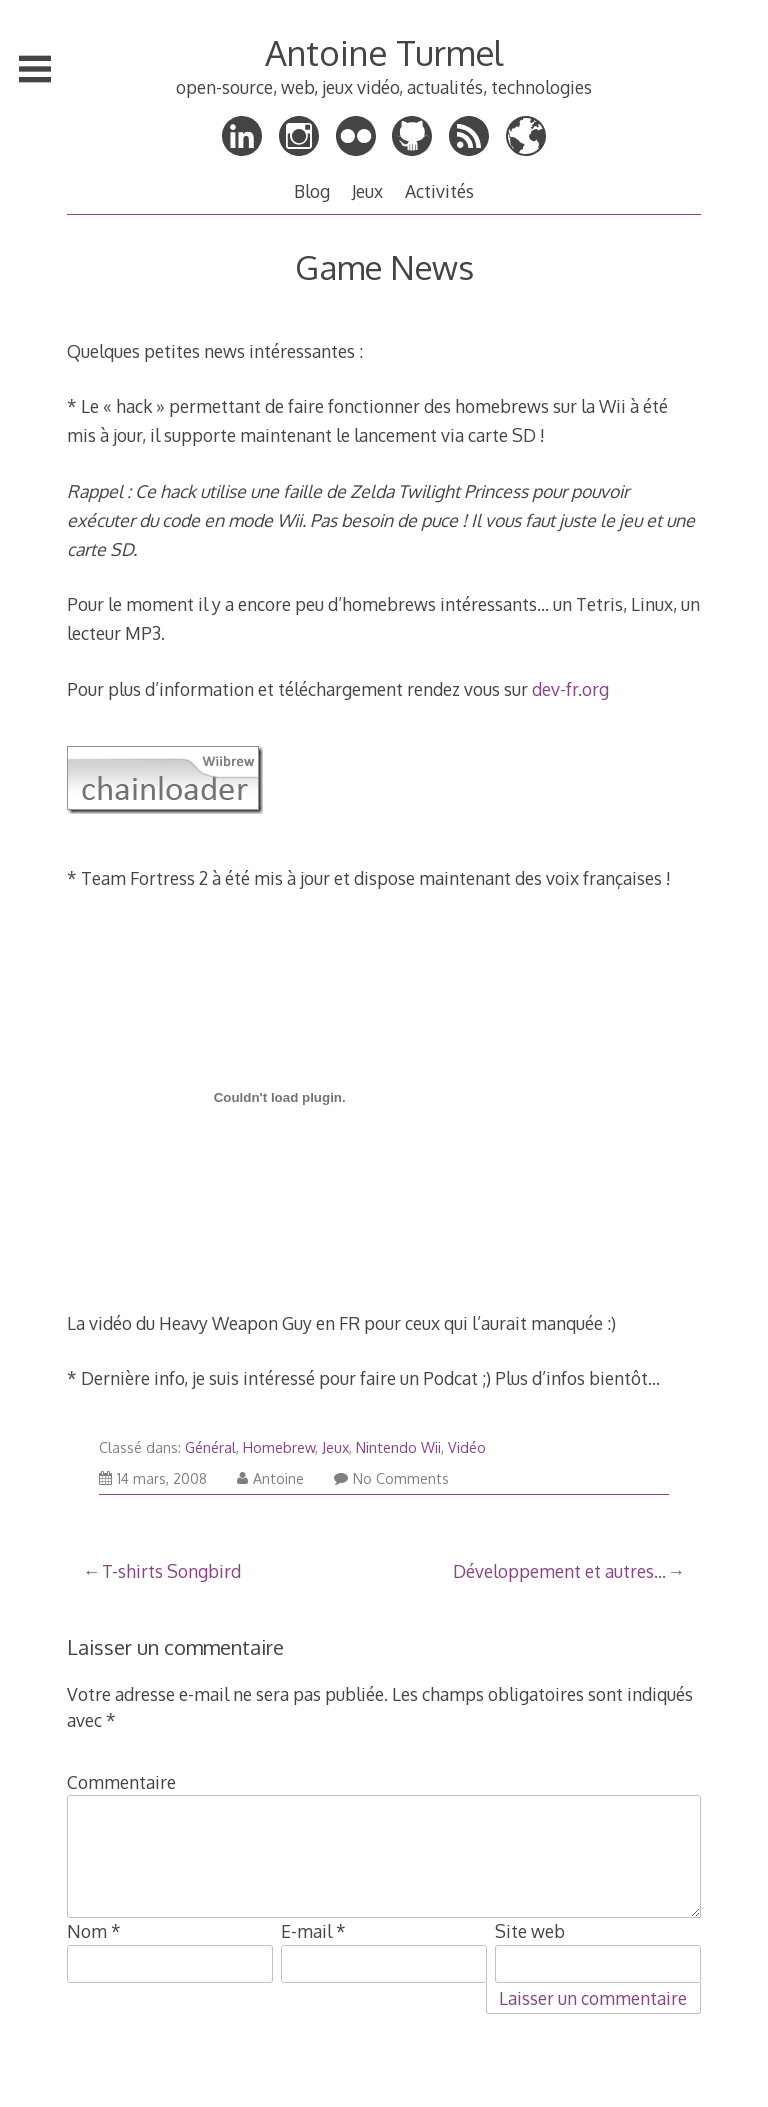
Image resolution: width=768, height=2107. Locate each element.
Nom (94, 1931)
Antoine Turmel (384, 52)
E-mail (313, 1931)
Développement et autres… (559, 1571)
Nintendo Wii (398, 1447)
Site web (530, 1931)
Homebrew (279, 1447)
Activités (439, 191)
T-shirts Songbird (171, 1571)
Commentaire (121, 1782)
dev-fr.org (570, 689)
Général (210, 1447)
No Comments (391, 1478)
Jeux (367, 191)
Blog (312, 191)
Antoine (270, 1478)
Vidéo (467, 1447)
